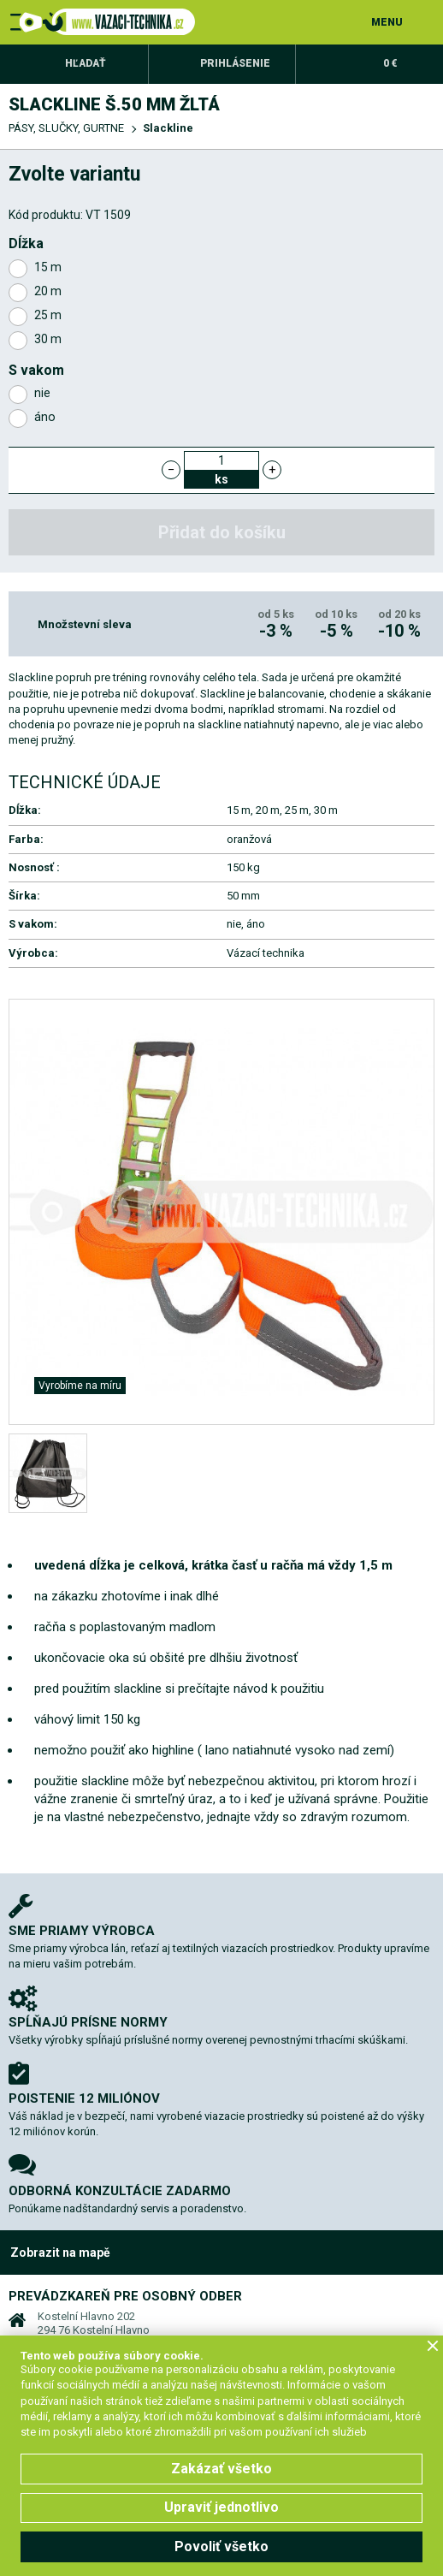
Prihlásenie (235, 63)
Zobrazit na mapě (60, 2252)
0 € (390, 63)
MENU (387, 22)
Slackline (168, 128)
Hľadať (85, 63)
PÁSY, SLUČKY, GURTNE (66, 128)
